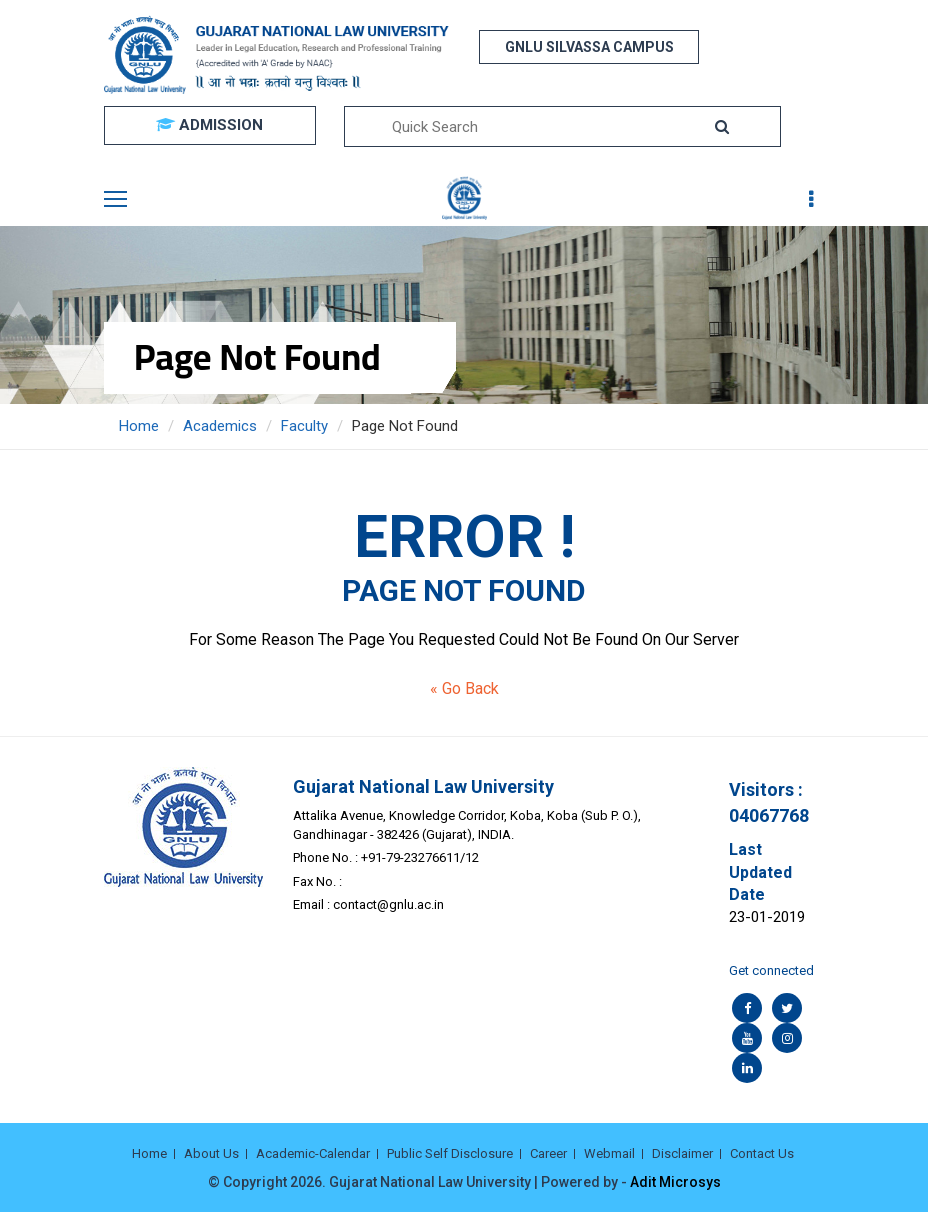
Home (139, 426)
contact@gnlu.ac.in (388, 904)
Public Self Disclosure (450, 1153)
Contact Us (762, 1153)
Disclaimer (682, 1153)
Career (548, 1153)
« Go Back (464, 688)
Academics (220, 426)
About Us (211, 1153)
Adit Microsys (675, 1182)
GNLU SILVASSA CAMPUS (589, 47)
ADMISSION (209, 125)
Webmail (609, 1153)
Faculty (304, 426)
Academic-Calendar (313, 1153)
